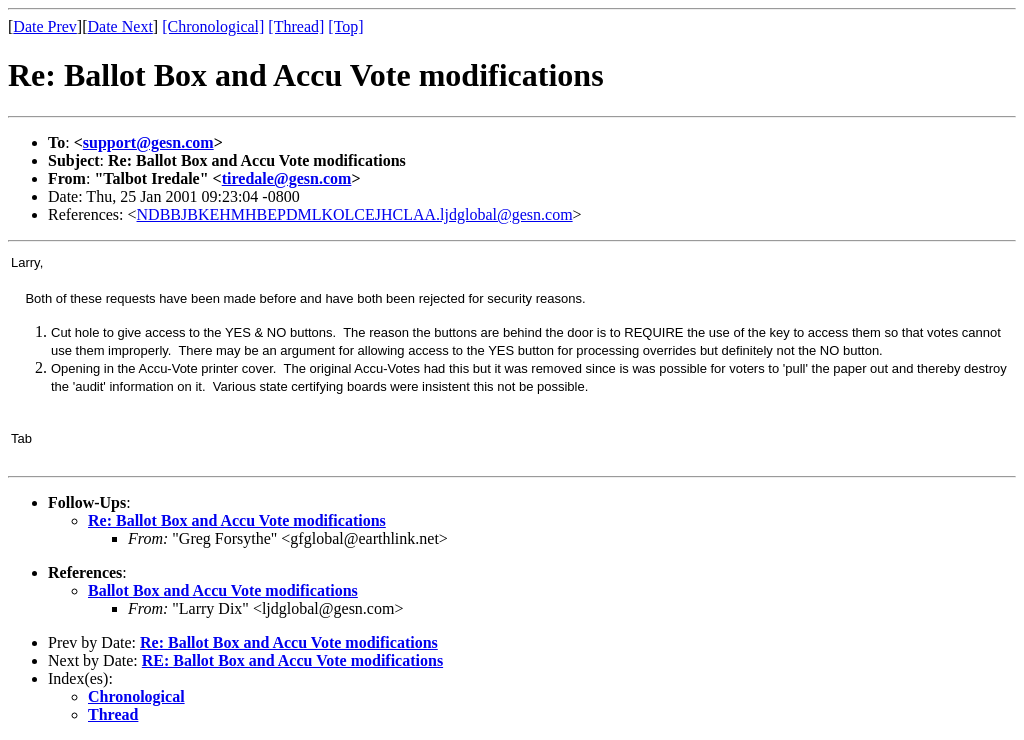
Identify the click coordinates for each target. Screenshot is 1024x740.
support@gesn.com (148, 142)
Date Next (120, 26)
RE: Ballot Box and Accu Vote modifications (292, 660)
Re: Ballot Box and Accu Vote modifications (237, 520)
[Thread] (296, 26)
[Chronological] (213, 26)
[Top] (345, 26)
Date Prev (45, 26)
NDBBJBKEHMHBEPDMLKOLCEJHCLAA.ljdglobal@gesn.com (355, 214)
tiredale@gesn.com (287, 178)
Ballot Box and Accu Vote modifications (223, 590)
